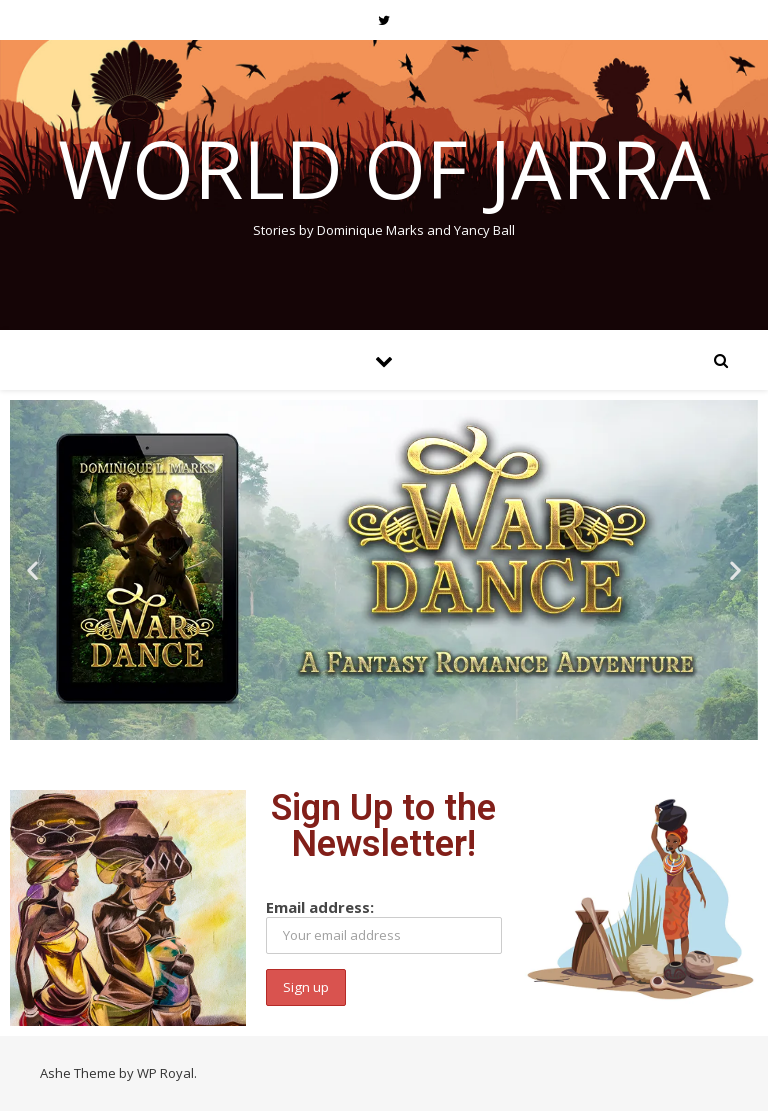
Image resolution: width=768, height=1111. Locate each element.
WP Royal (165, 1073)
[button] (32, 570)
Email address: (384, 925)
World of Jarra (384, 168)
